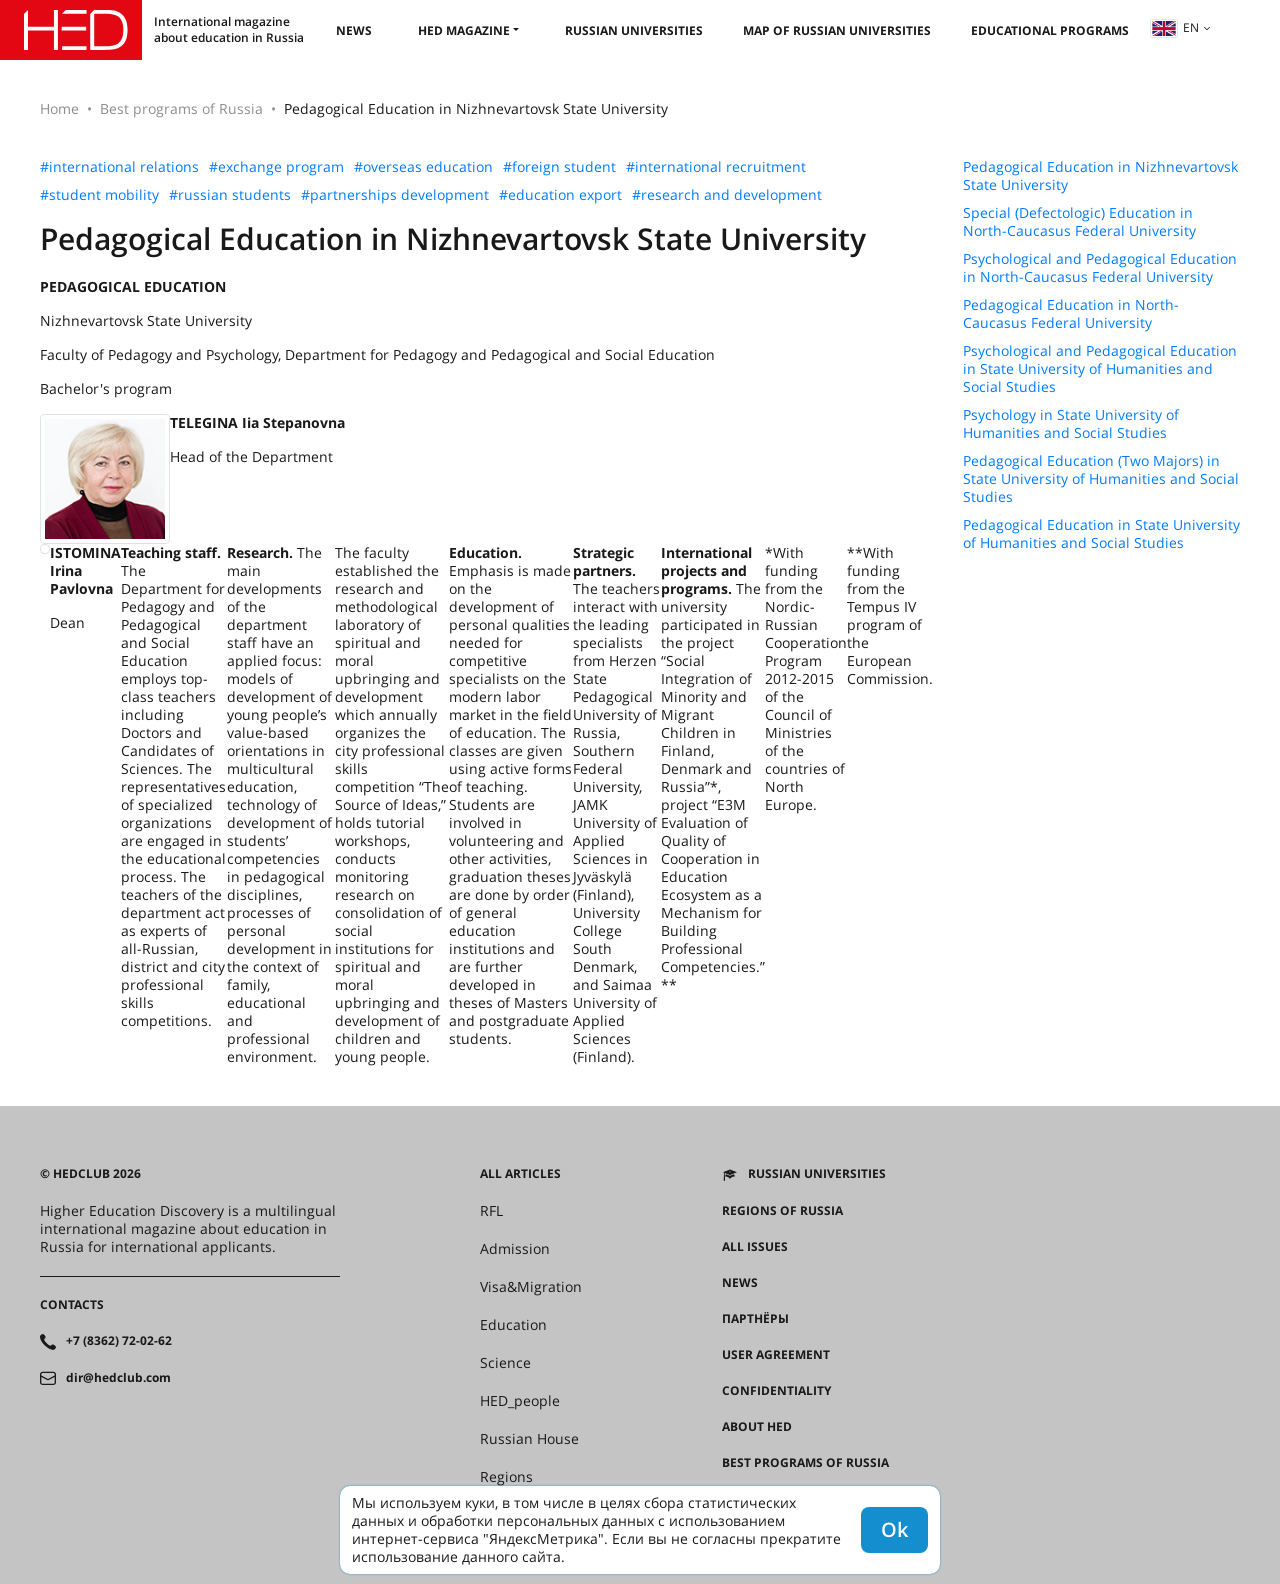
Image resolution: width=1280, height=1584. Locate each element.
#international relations (119, 167)
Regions (506, 1477)
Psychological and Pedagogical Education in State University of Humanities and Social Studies (1100, 369)
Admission (515, 1249)
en (1175, 27)
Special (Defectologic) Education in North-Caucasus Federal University (1079, 222)
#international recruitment (716, 167)
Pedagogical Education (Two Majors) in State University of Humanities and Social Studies (1101, 479)
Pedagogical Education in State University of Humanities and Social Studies (1101, 534)
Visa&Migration (531, 1287)
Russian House (529, 1439)
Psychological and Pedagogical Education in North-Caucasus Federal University (1100, 268)
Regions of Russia (782, 1211)
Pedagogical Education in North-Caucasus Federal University (1071, 314)
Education (513, 1325)
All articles (520, 1174)
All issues (755, 1247)
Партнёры (755, 1319)
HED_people (520, 1401)
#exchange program (276, 167)
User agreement (776, 1355)
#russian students (230, 195)
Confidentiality (776, 1391)
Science (505, 1363)
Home (59, 108)
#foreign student (559, 167)
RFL (491, 1211)
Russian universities (634, 30)
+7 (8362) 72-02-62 (119, 1341)
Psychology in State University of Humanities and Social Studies (1071, 424)
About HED (757, 1427)
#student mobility (99, 195)
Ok (894, 1529)
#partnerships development (395, 195)
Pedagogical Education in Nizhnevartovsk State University (1100, 176)
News (354, 30)
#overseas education (423, 167)
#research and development (727, 195)
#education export (560, 195)
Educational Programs (1050, 30)
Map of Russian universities (837, 30)
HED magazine (464, 30)
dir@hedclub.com (118, 1378)
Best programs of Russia (181, 108)
